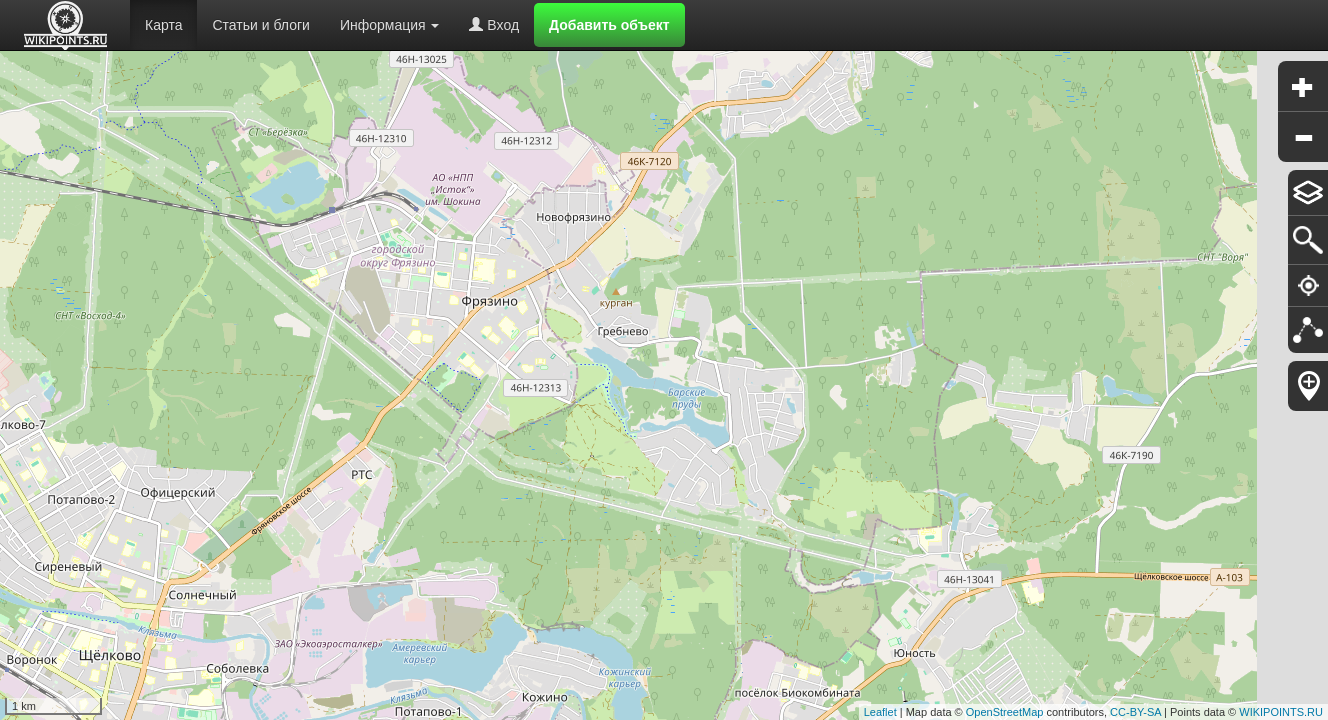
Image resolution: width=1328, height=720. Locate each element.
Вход (494, 25)
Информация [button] (390, 25)
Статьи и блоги (260, 25)
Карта (163, 25)
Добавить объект (609, 25)
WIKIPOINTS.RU (1281, 712)
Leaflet (880, 712)
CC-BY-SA (1135, 712)
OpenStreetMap (1005, 712)
